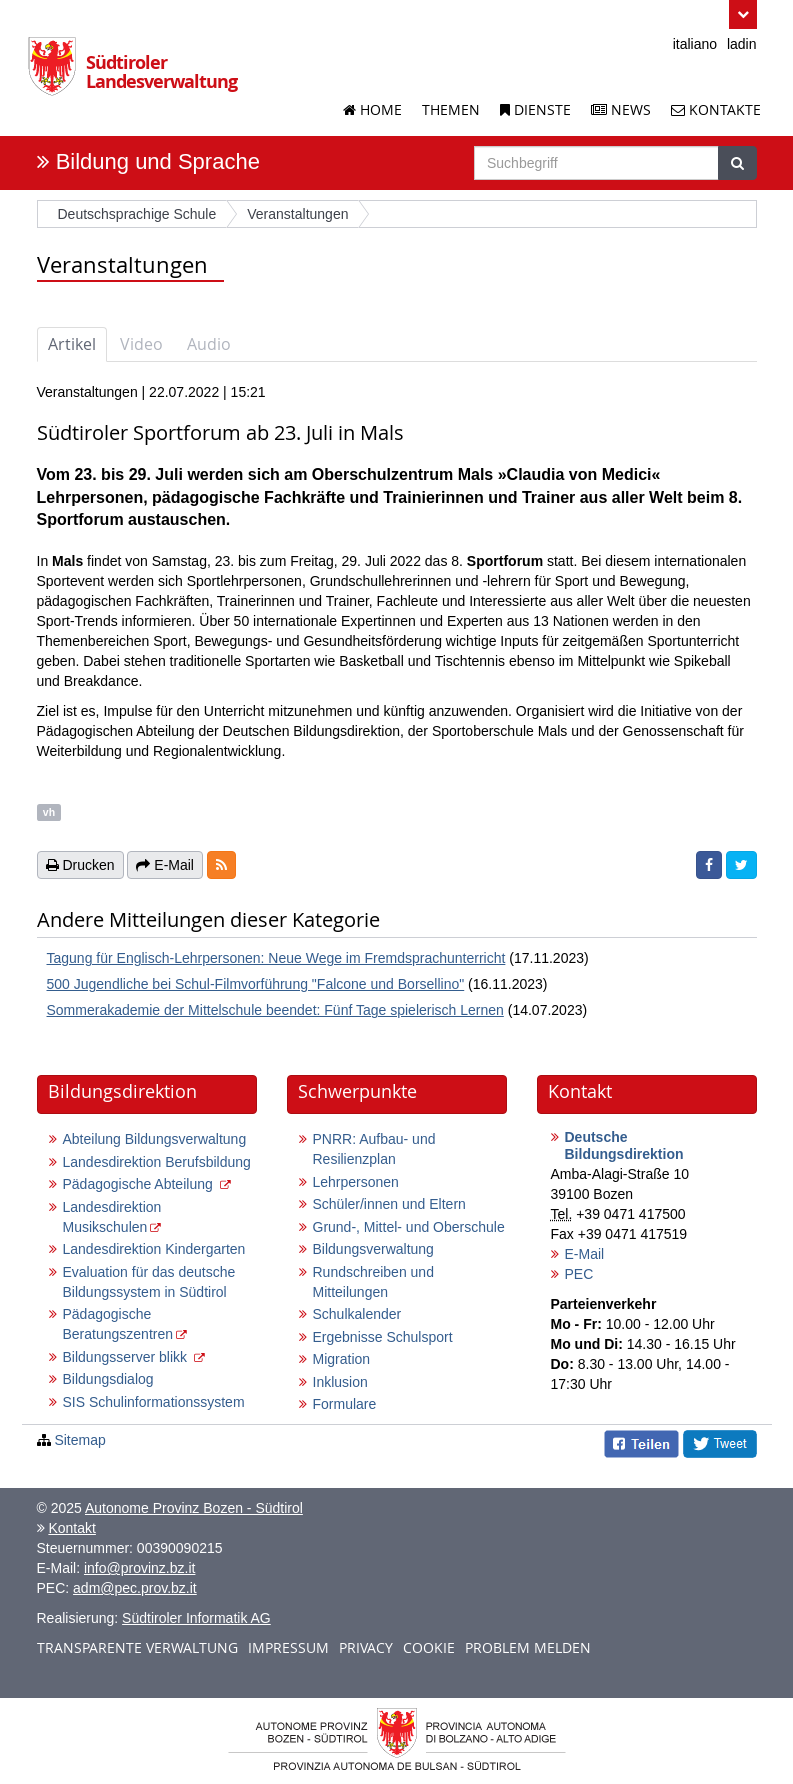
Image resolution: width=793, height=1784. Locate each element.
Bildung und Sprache (158, 161)
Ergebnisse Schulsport (383, 1337)
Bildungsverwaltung (373, 1249)
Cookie (429, 1647)
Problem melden (528, 1647)
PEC (579, 1274)
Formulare (345, 1404)
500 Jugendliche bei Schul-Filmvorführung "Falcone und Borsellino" (256, 984)
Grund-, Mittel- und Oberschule (409, 1227)
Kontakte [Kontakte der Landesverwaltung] (716, 109)
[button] (742, 14)
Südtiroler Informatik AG (196, 1618)
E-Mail (585, 1254)
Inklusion (340, 1382)
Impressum (288, 1647)
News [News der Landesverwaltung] (621, 109)
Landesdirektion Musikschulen (112, 1217)
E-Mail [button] (165, 865)
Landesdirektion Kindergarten (154, 1249)
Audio (209, 344)
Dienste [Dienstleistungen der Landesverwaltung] (535, 109)
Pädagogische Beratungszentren (118, 1324)
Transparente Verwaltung (137, 1647)
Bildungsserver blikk (127, 1357)
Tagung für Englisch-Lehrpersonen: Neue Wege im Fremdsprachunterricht (276, 958)
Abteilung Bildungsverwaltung (155, 1139)
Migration (342, 1359)
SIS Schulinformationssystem (154, 1402)
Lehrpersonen (356, 1182)
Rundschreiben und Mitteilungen (373, 1282)
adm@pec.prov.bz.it (135, 1588)
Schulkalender (357, 1314)
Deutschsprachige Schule (137, 214)
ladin (742, 44)
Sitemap (79, 1440)
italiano (695, 44)
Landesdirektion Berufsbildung (157, 1162)
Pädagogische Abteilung (140, 1184)
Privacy (366, 1647)
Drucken (80, 865)
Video (141, 344)
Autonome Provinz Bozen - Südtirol (194, 1508)
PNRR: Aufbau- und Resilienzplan (374, 1149)
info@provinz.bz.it (139, 1568)
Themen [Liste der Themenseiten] (451, 109)
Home (372, 109)
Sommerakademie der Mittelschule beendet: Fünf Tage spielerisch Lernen (275, 1010)
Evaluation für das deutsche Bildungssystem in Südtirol (149, 1282)
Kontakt (71, 1528)
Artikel (72, 344)
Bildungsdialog (108, 1379)
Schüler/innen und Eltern (389, 1204)
